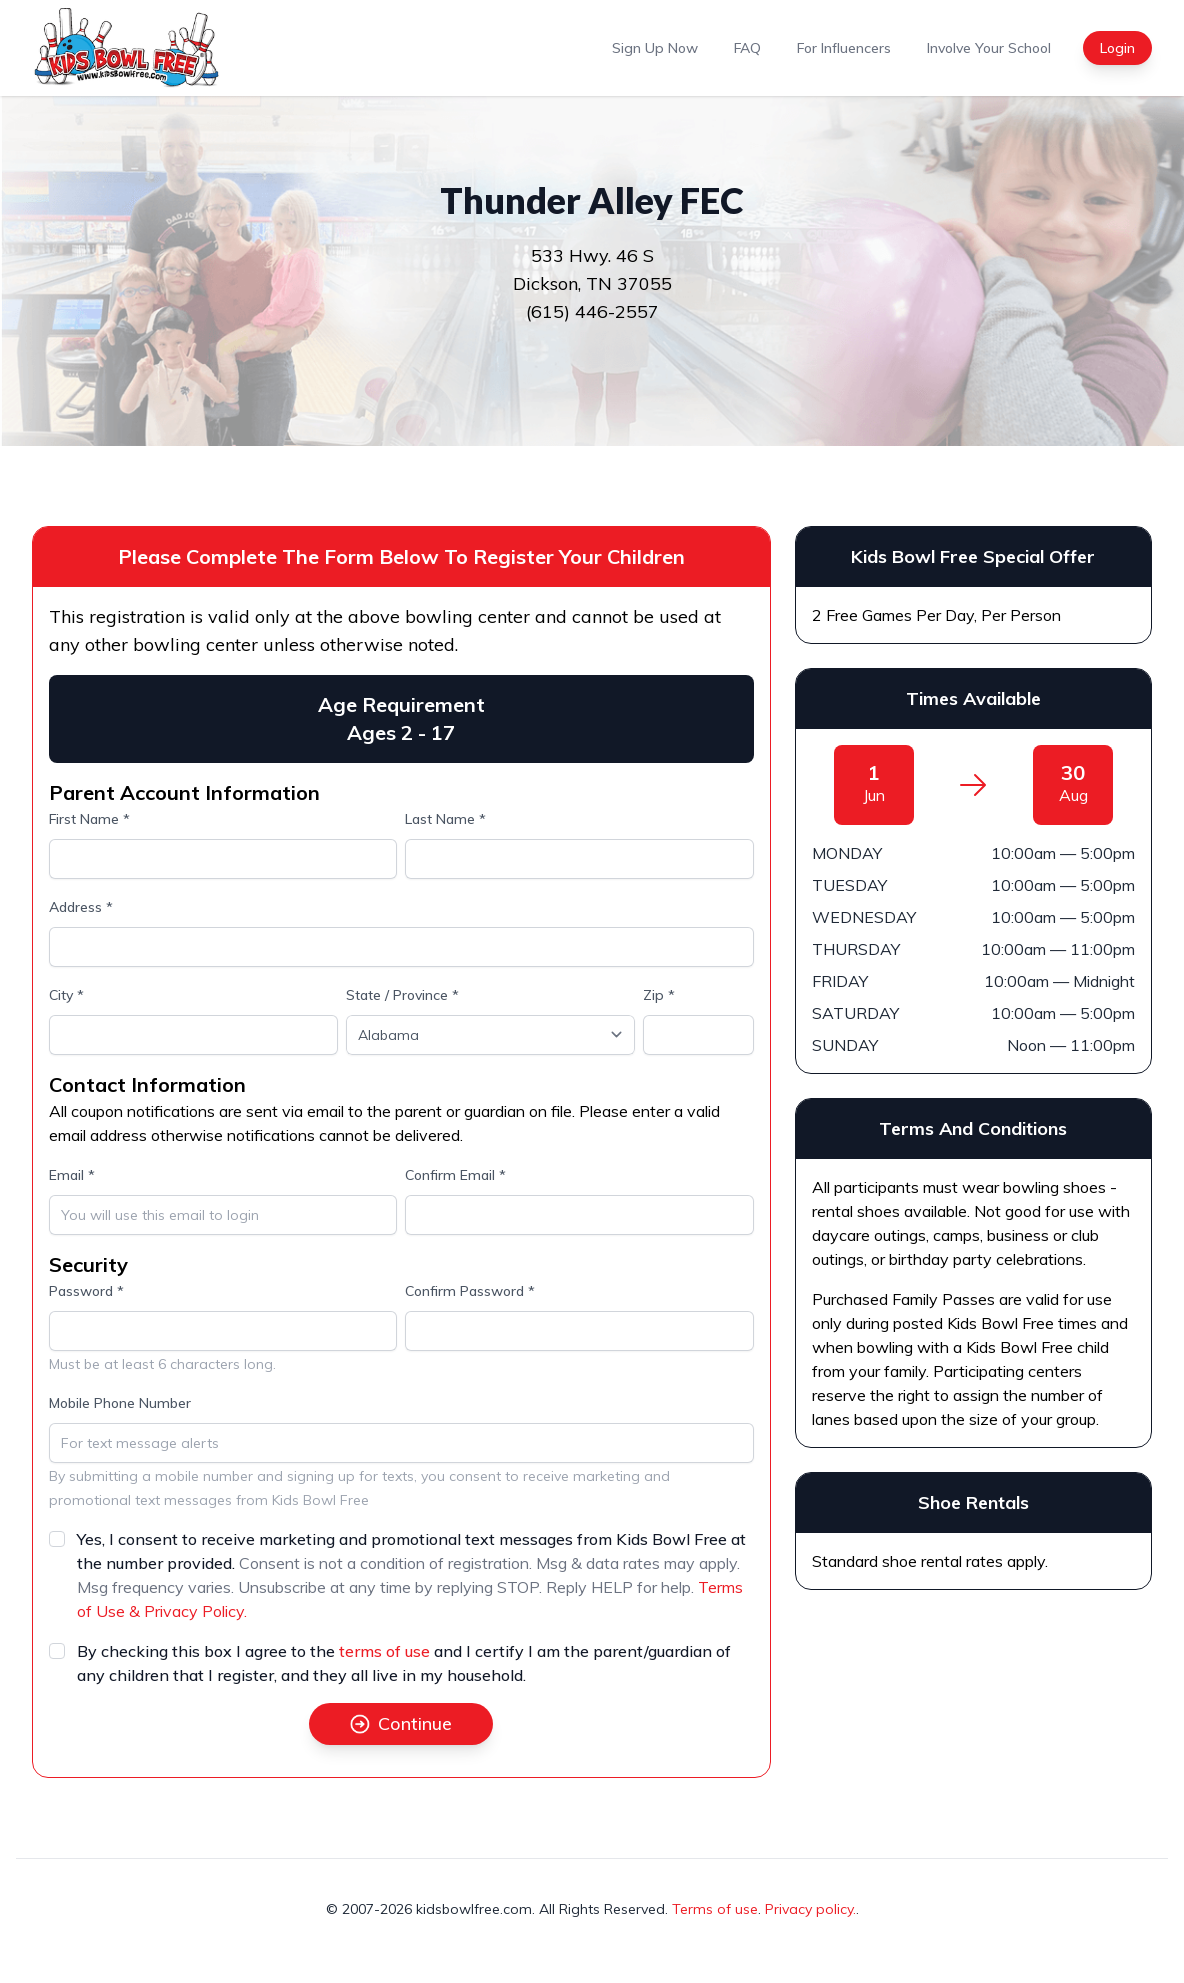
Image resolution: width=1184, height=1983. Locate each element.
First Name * (89, 819)
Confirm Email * (455, 1175)
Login (1117, 48)
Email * (72, 1175)
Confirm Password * (470, 1291)
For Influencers (844, 48)
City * (66, 995)
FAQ (747, 48)
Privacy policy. (810, 1909)
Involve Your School (989, 48)
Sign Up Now (655, 48)
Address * (81, 907)
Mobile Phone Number (120, 1403)
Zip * (659, 995)
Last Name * (445, 819)
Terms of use (715, 1909)
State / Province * (402, 995)
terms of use (384, 1651)
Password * (86, 1291)
